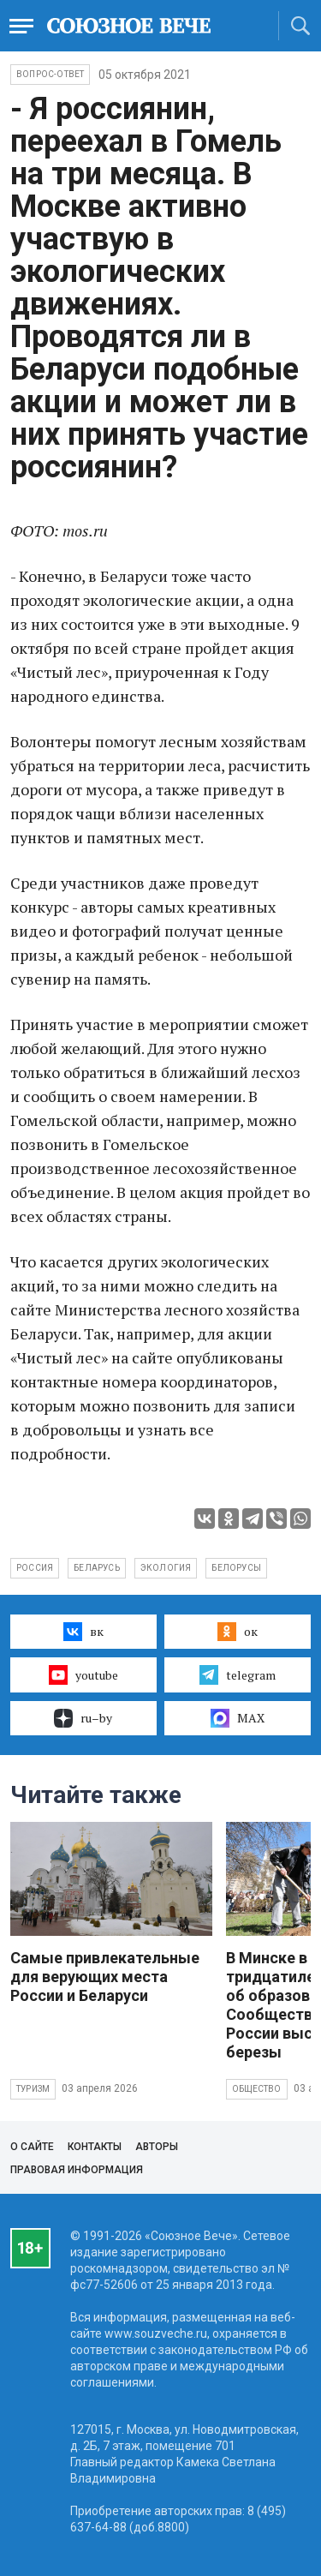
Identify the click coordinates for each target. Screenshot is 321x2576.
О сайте (32, 2147)
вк (83, 1631)
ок (237, 1631)
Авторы (156, 2147)
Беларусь (97, 1568)
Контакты (95, 2147)
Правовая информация (76, 2170)
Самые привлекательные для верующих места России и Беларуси (104, 1976)
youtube (83, 1674)
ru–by (83, 1718)
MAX (238, 1718)
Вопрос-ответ (50, 74)
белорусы (236, 1568)
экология (166, 1568)
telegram (237, 1674)
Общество (257, 2089)
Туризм (33, 2089)
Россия (34, 1568)
